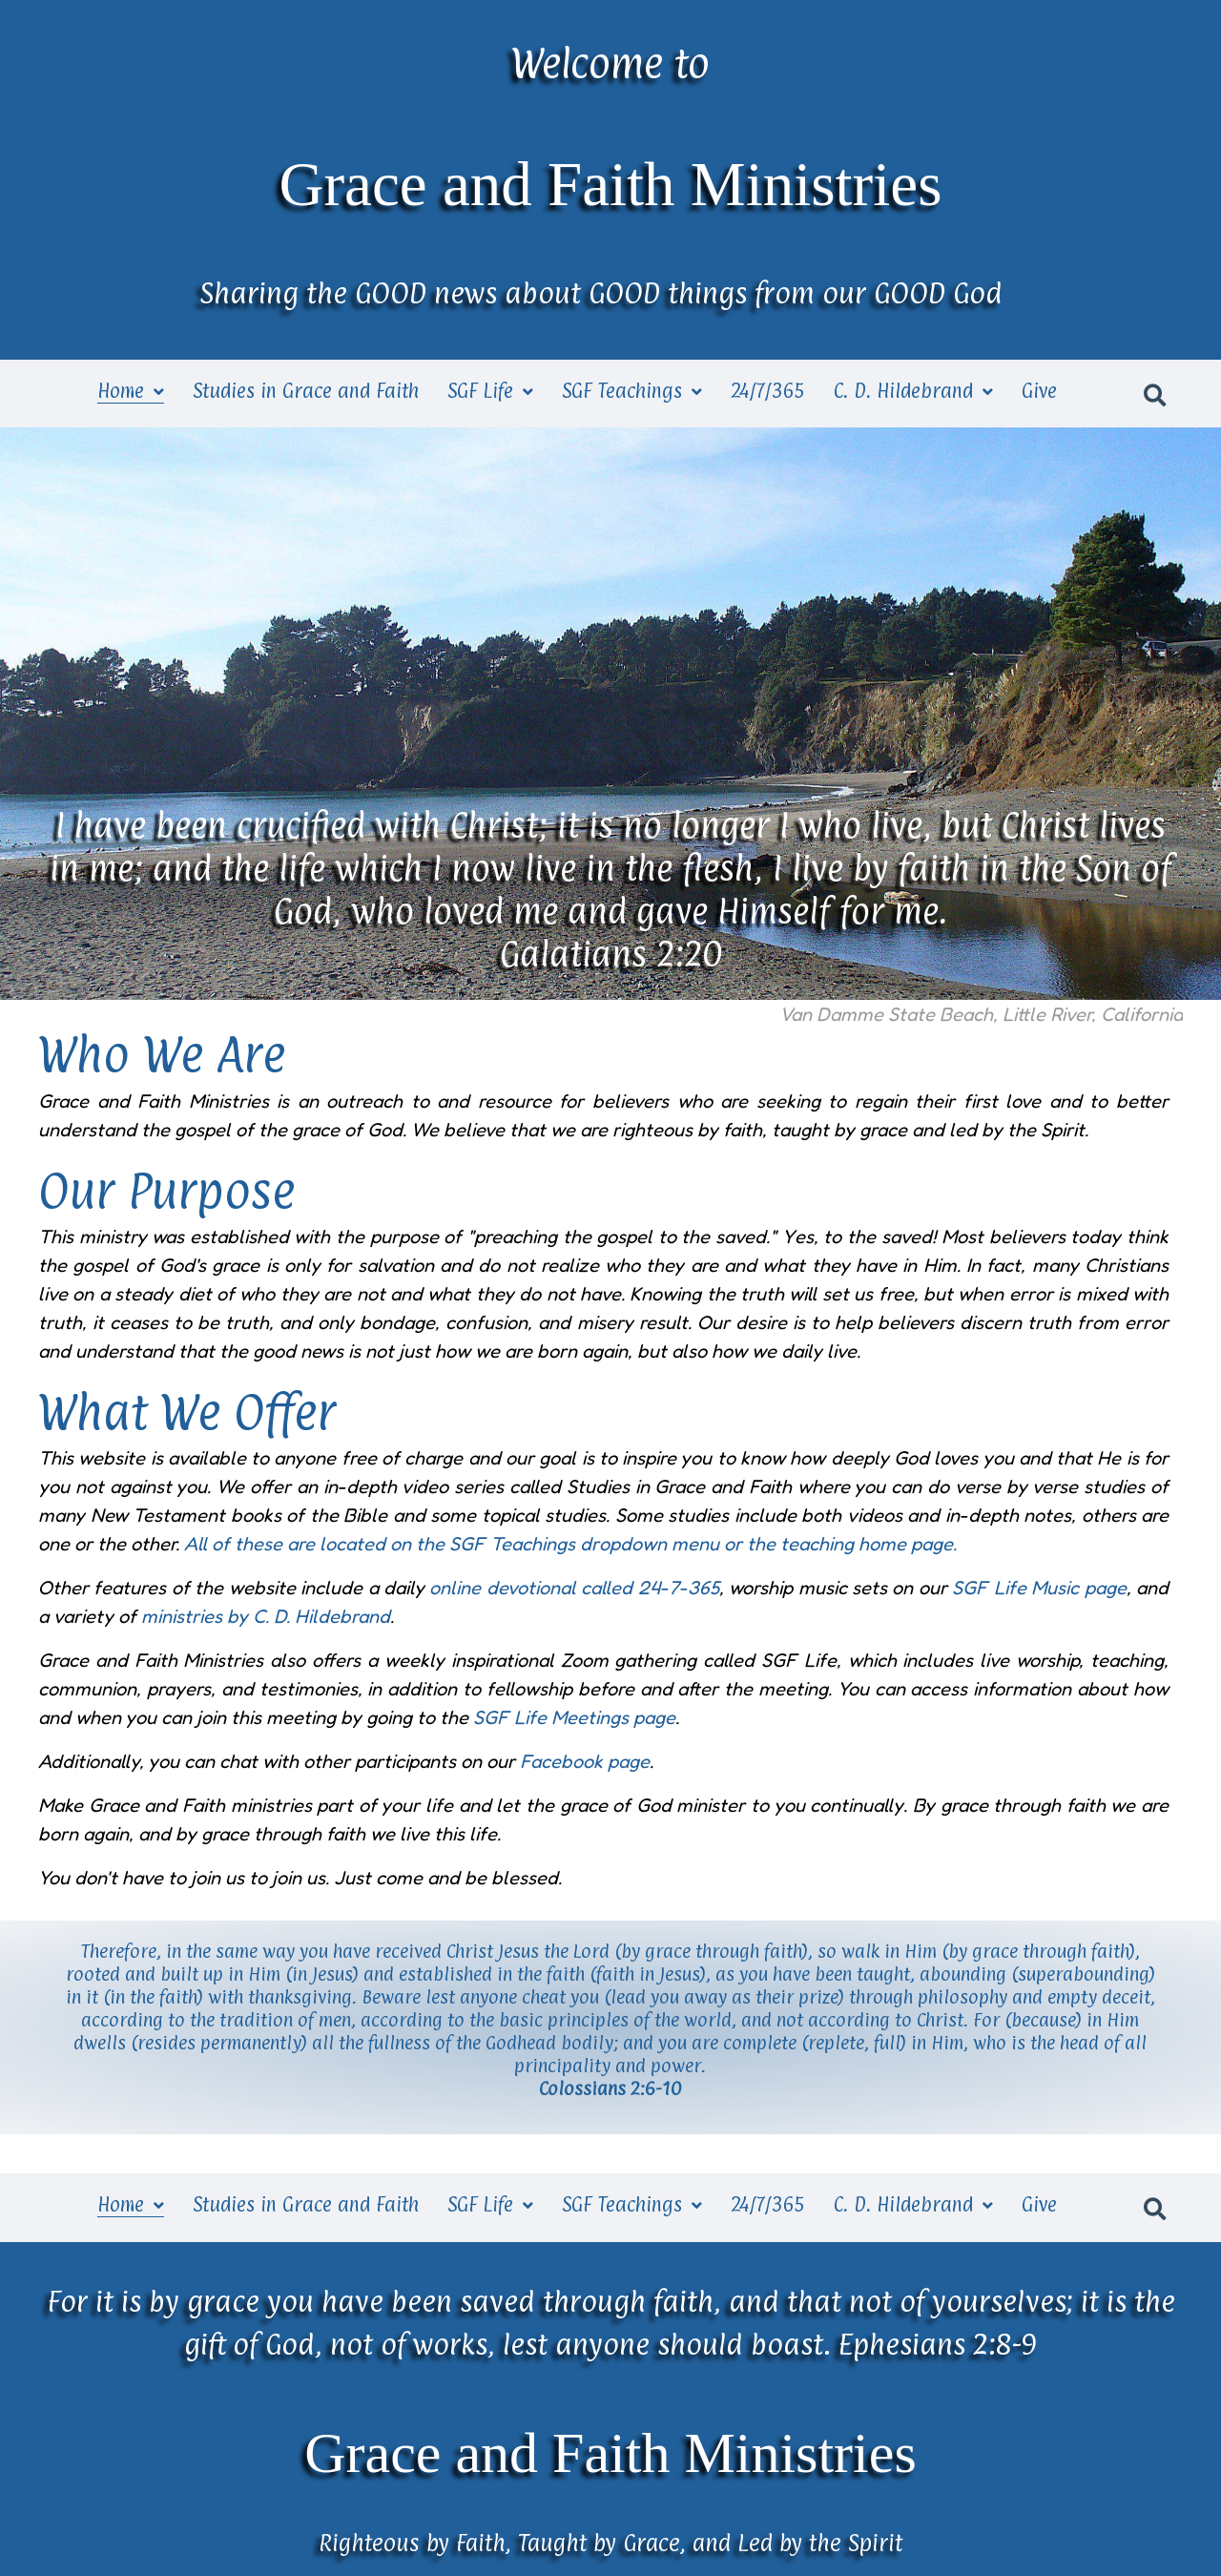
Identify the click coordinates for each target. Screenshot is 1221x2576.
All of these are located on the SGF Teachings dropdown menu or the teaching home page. (570, 1543)
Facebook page (585, 1761)
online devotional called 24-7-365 (573, 1587)
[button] (1155, 393)
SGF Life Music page (1039, 1587)
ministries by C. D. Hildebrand (265, 1616)
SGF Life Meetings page (574, 1717)
